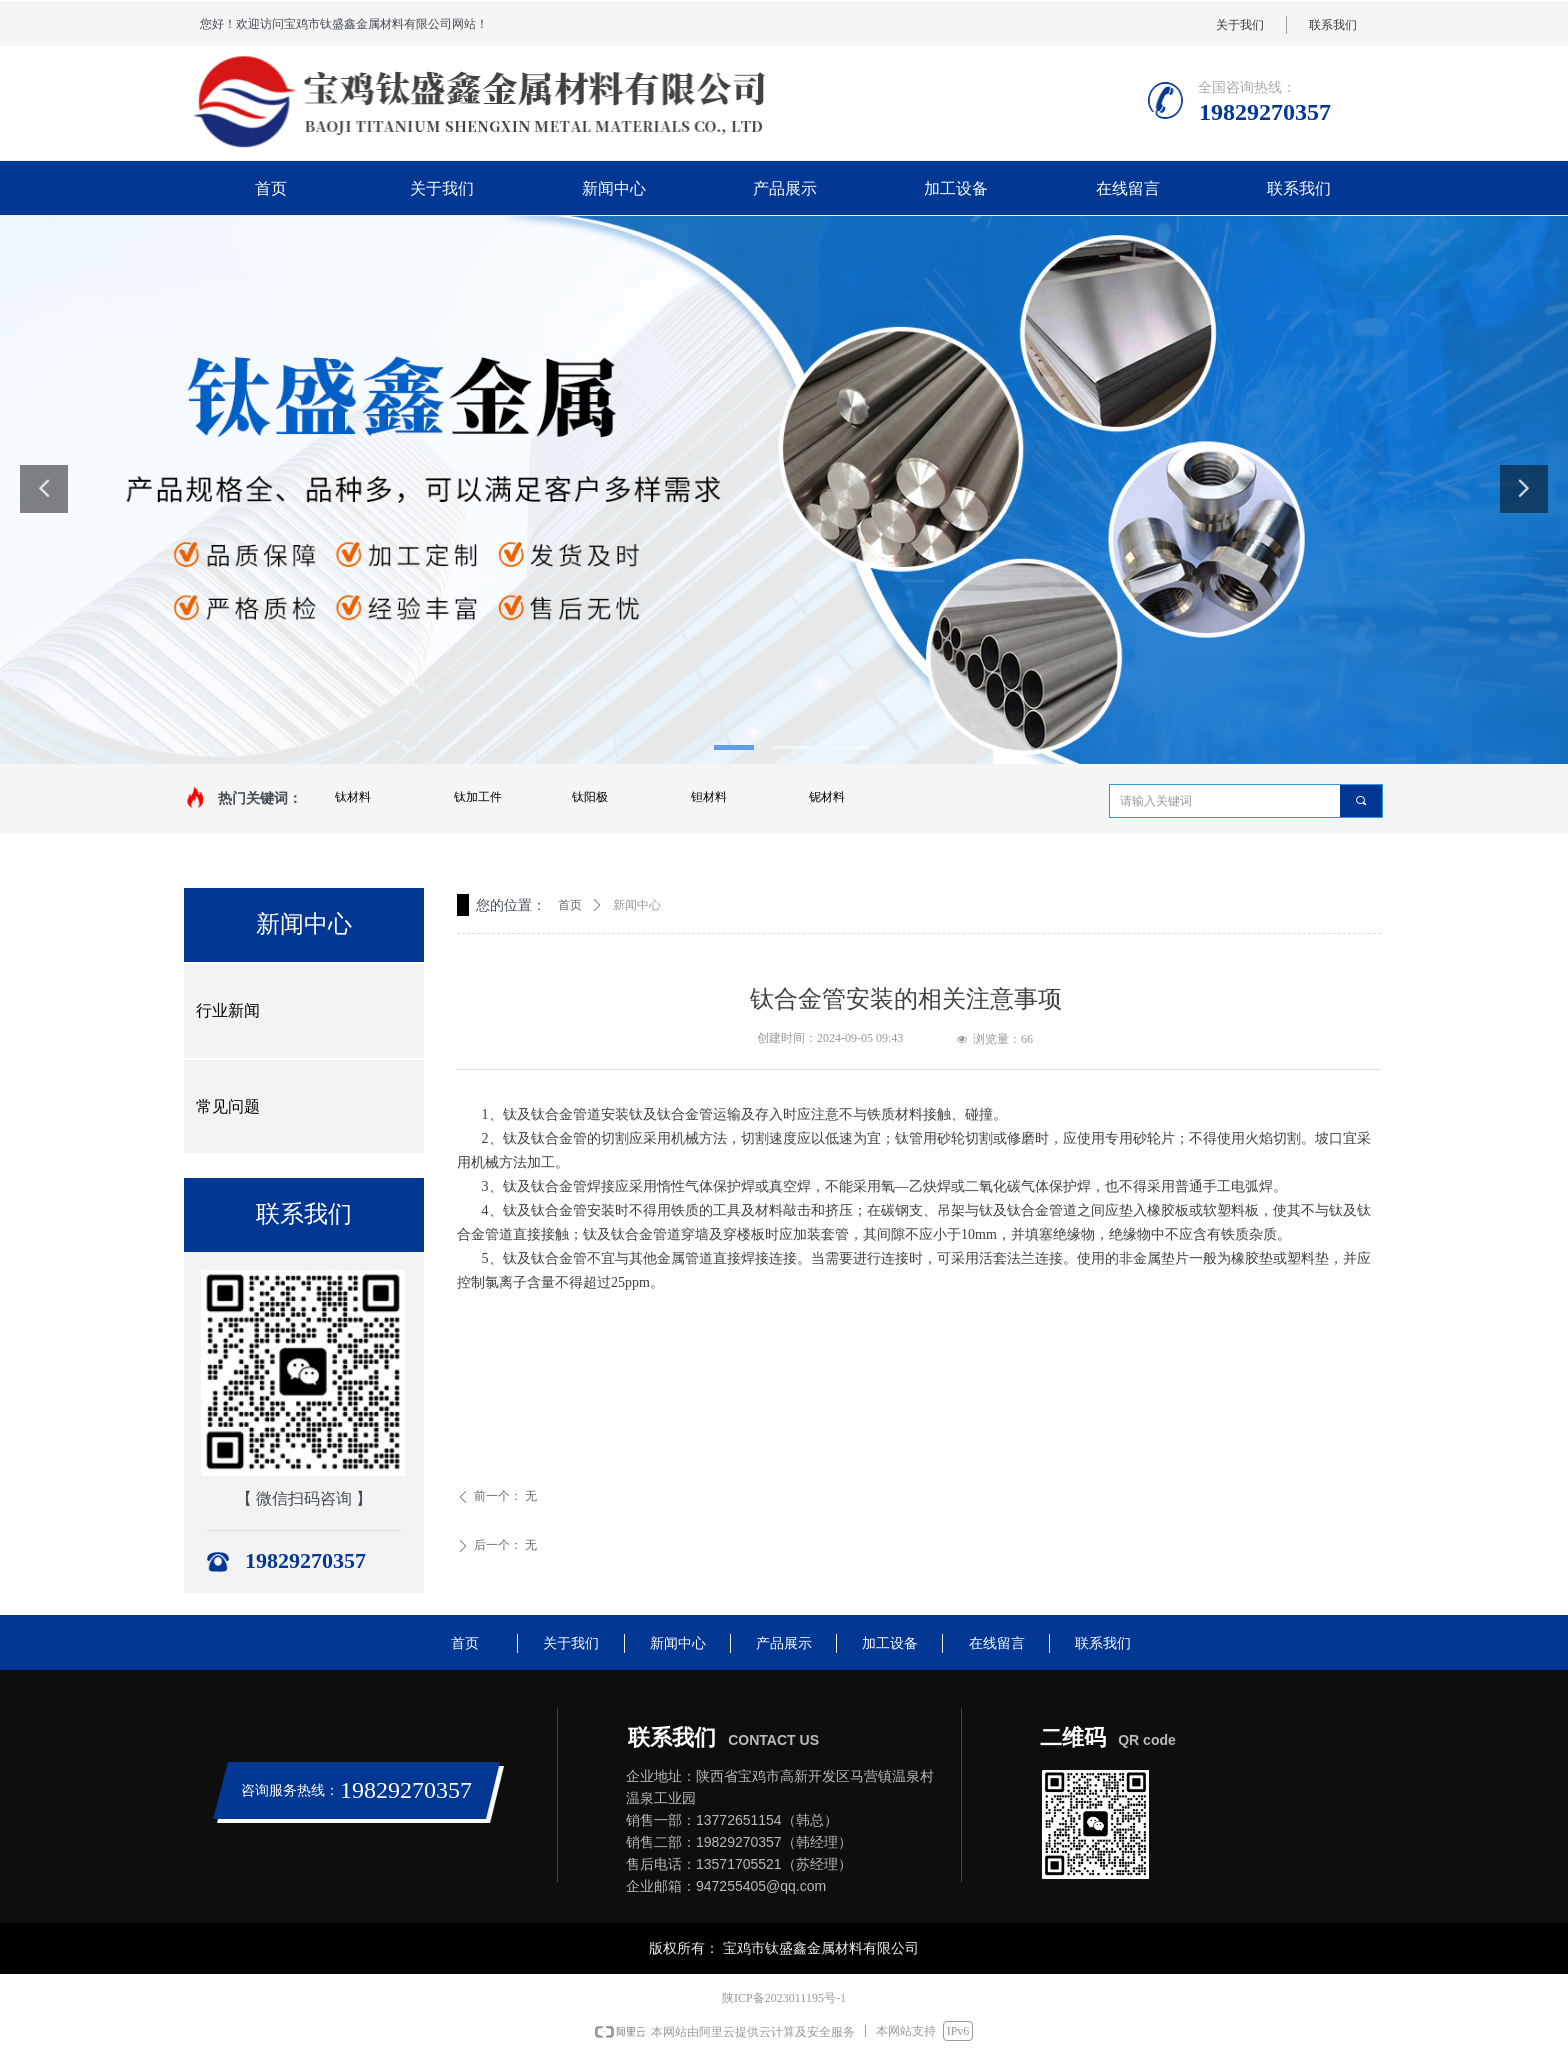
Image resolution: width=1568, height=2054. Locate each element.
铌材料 (827, 797)
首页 (570, 905)
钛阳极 (590, 797)
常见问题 (228, 1106)
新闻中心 (637, 905)
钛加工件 (478, 797)
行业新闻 (228, 1010)
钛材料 (353, 797)
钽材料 (709, 797)
